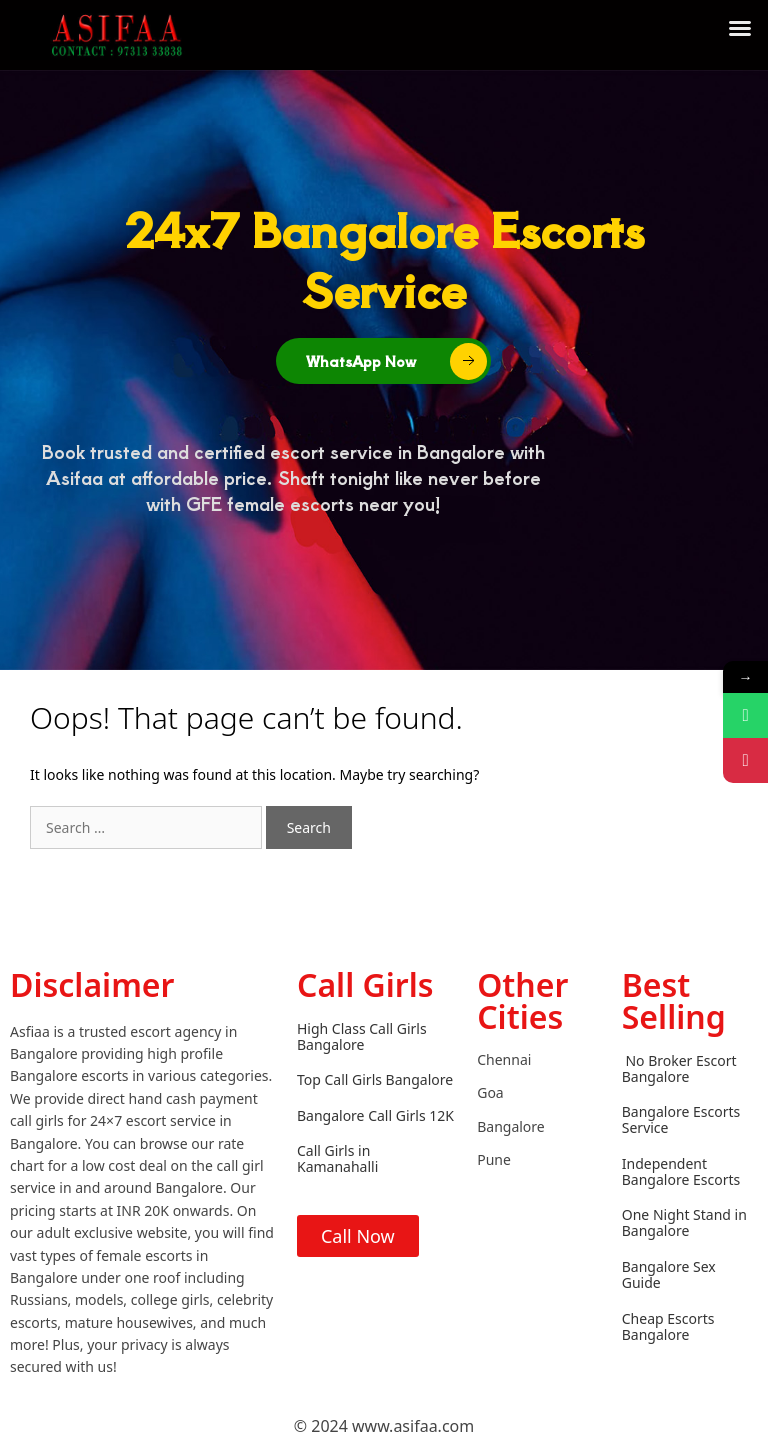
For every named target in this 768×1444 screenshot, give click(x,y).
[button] (740, 28)
